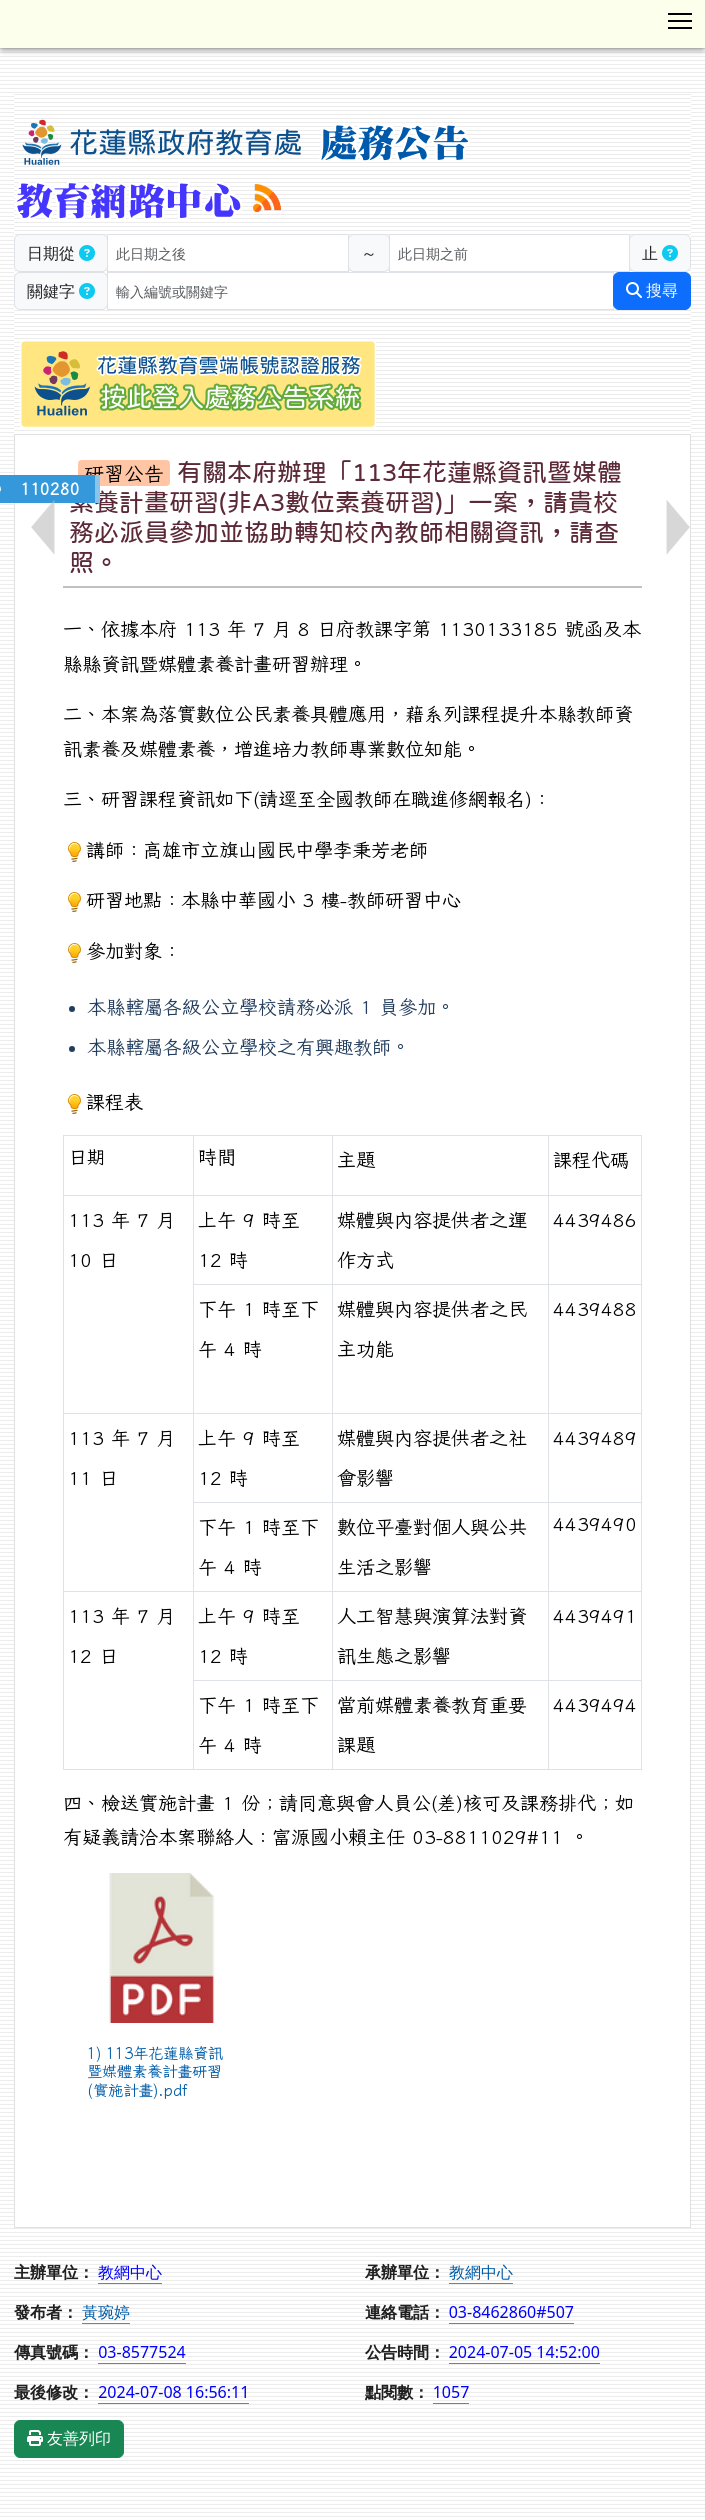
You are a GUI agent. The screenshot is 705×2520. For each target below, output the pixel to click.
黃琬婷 (106, 2312)
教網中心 (481, 2272)
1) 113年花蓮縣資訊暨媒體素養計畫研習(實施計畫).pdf (155, 2071)
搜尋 (652, 290)
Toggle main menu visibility (681, 17)
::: (18, 85)
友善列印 (69, 2438)
